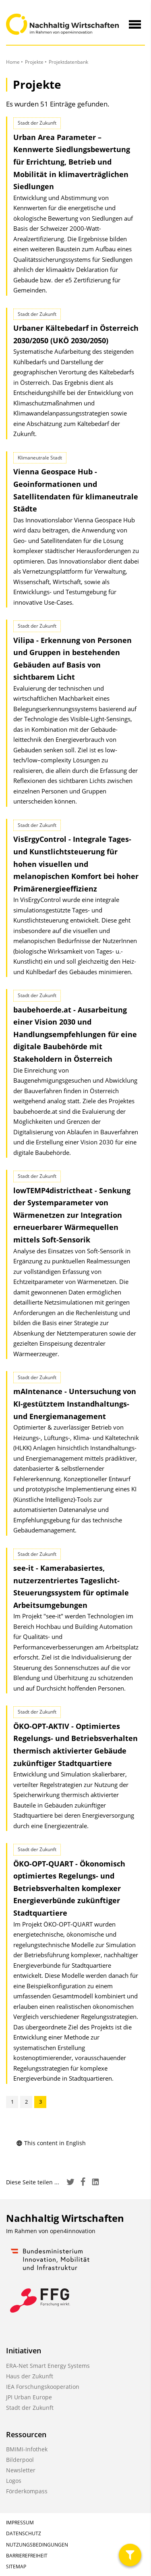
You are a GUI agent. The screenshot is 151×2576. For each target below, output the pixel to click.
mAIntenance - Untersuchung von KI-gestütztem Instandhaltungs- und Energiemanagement (74, 1403)
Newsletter (20, 2470)
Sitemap (16, 2566)
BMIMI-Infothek (27, 2449)
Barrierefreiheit (27, 2555)
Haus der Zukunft (29, 2376)
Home (13, 61)
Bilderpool (20, 2459)
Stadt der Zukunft (30, 2407)
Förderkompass (27, 2491)
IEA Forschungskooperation (42, 2386)
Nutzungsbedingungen (37, 2544)
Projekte (34, 61)
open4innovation (72, 2231)
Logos (13, 2480)
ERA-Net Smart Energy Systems (48, 2365)
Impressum (20, 2522)
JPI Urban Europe (29, 2397)
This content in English (51, 2143)
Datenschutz (23, 2533)
